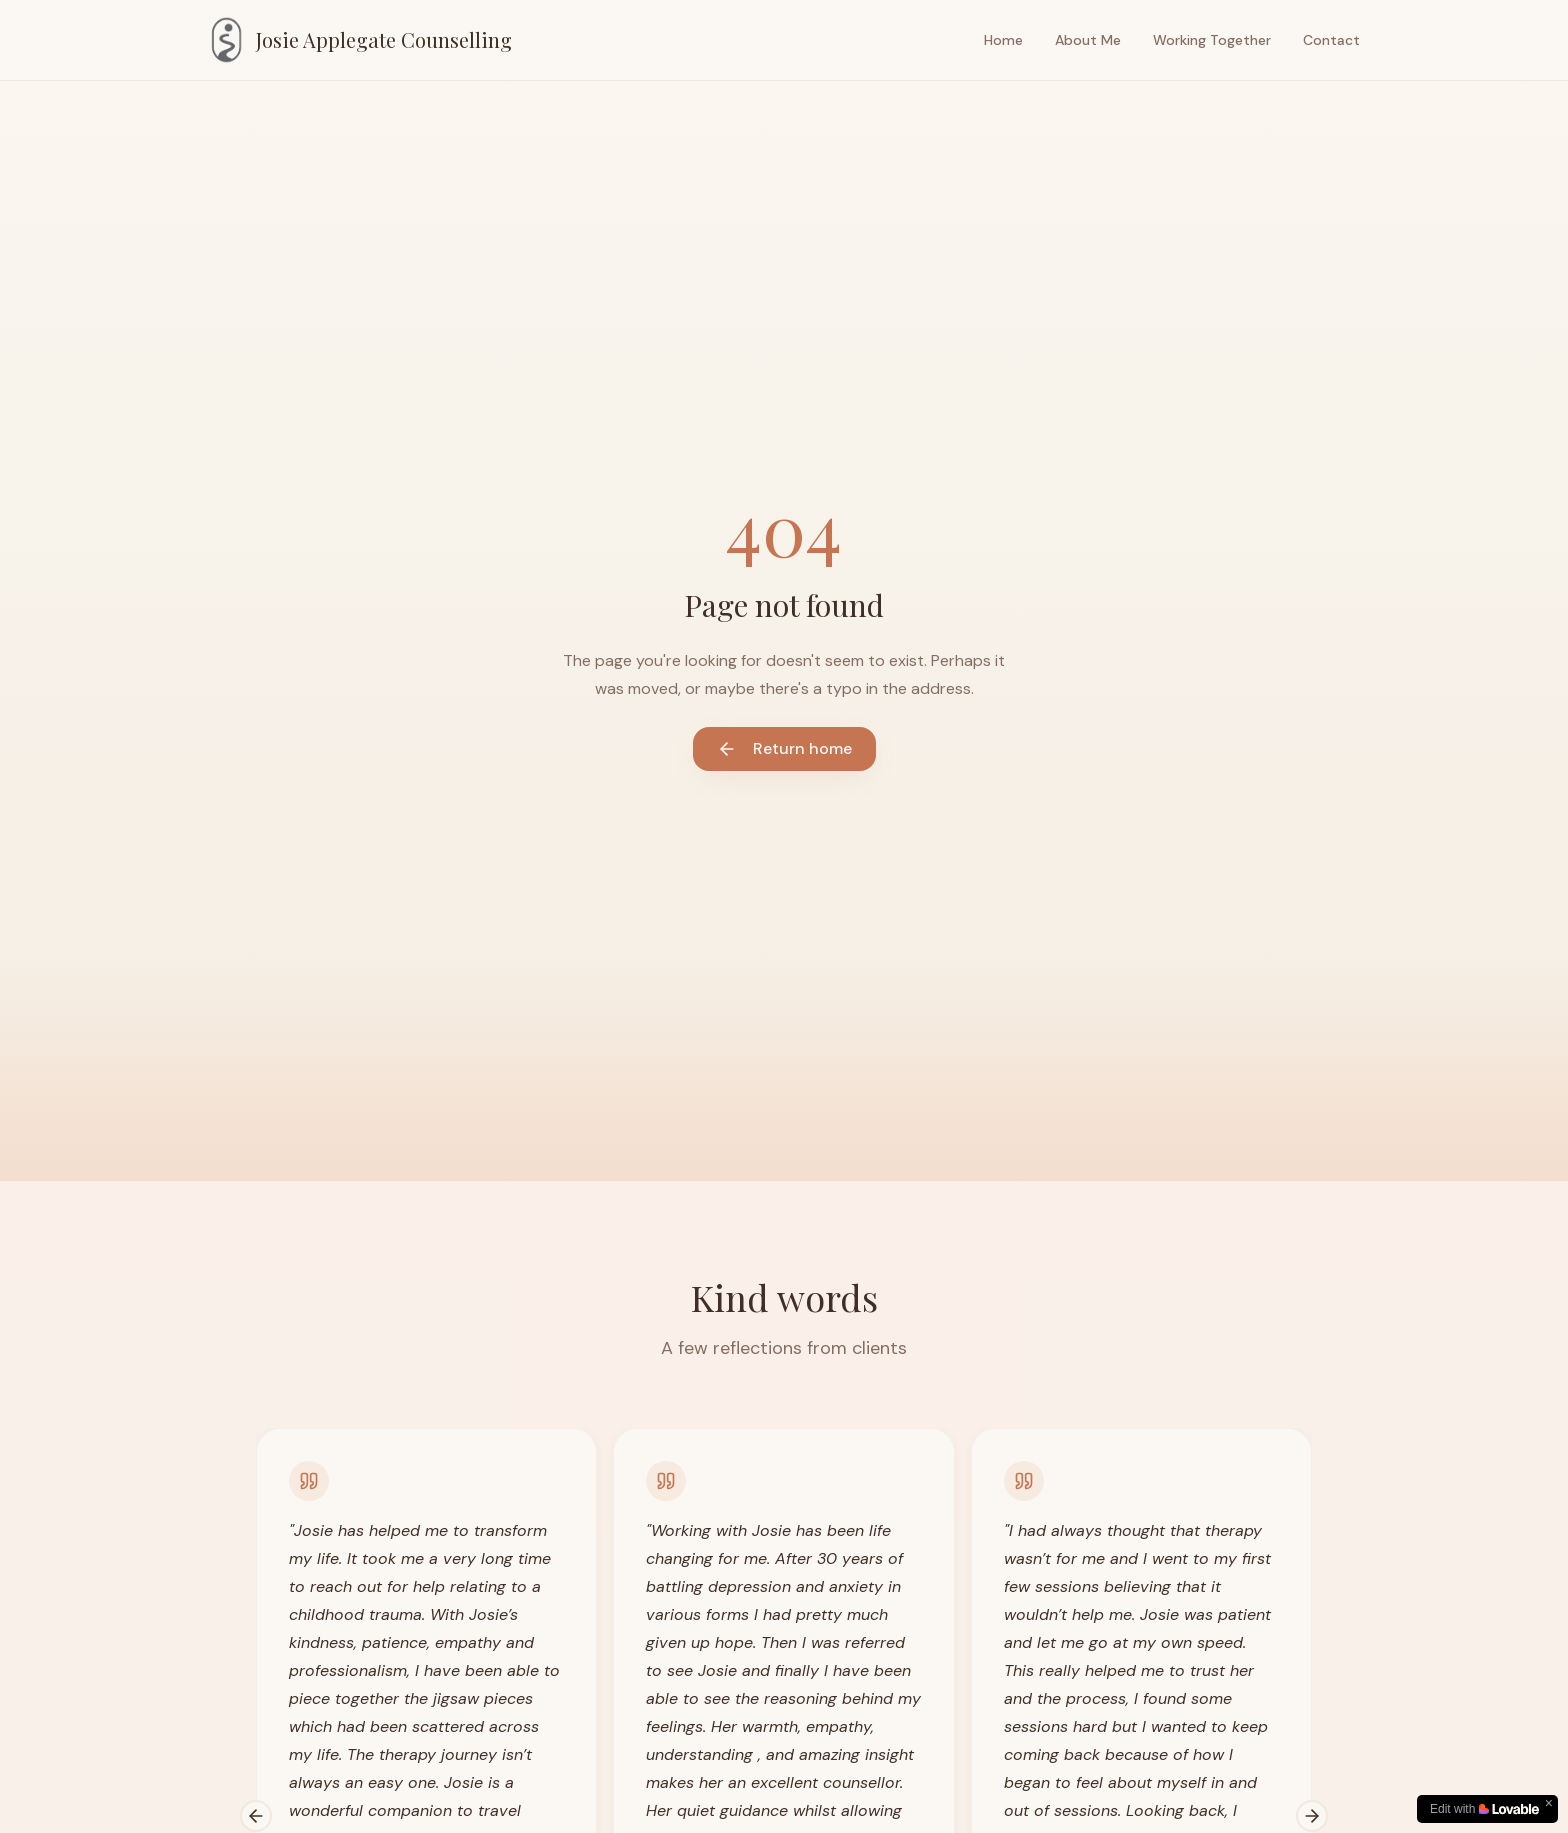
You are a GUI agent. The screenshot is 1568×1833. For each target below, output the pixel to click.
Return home (784, 748)
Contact (1331, 40)
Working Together (1212, 40)
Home (1003, 40)
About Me (1088, 40)
